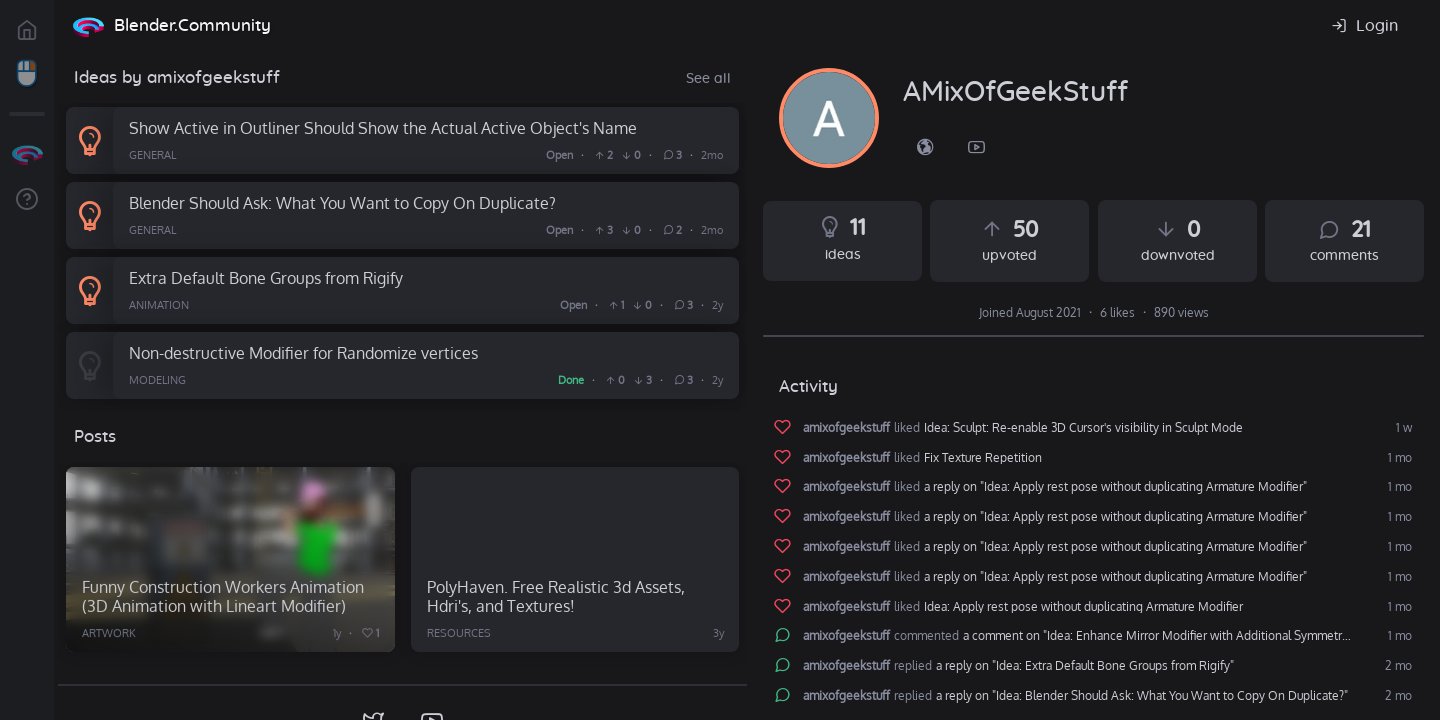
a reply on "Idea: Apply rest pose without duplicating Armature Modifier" (1115, 487)
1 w (1402, 428)
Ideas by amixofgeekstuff (177, 77)
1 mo (1398, 458)
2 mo (1397, 666)
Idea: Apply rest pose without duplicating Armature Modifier (1083, 607)
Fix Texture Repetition (983, 458)
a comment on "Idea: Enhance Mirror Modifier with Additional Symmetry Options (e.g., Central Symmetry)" (1189, 636)
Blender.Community (192, 25)
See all (708, 79)
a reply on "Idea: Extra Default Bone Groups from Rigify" (1085, 666)
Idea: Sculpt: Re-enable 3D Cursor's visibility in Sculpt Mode (1083, 428)
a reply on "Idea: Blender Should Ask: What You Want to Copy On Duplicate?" (1142, 696)
